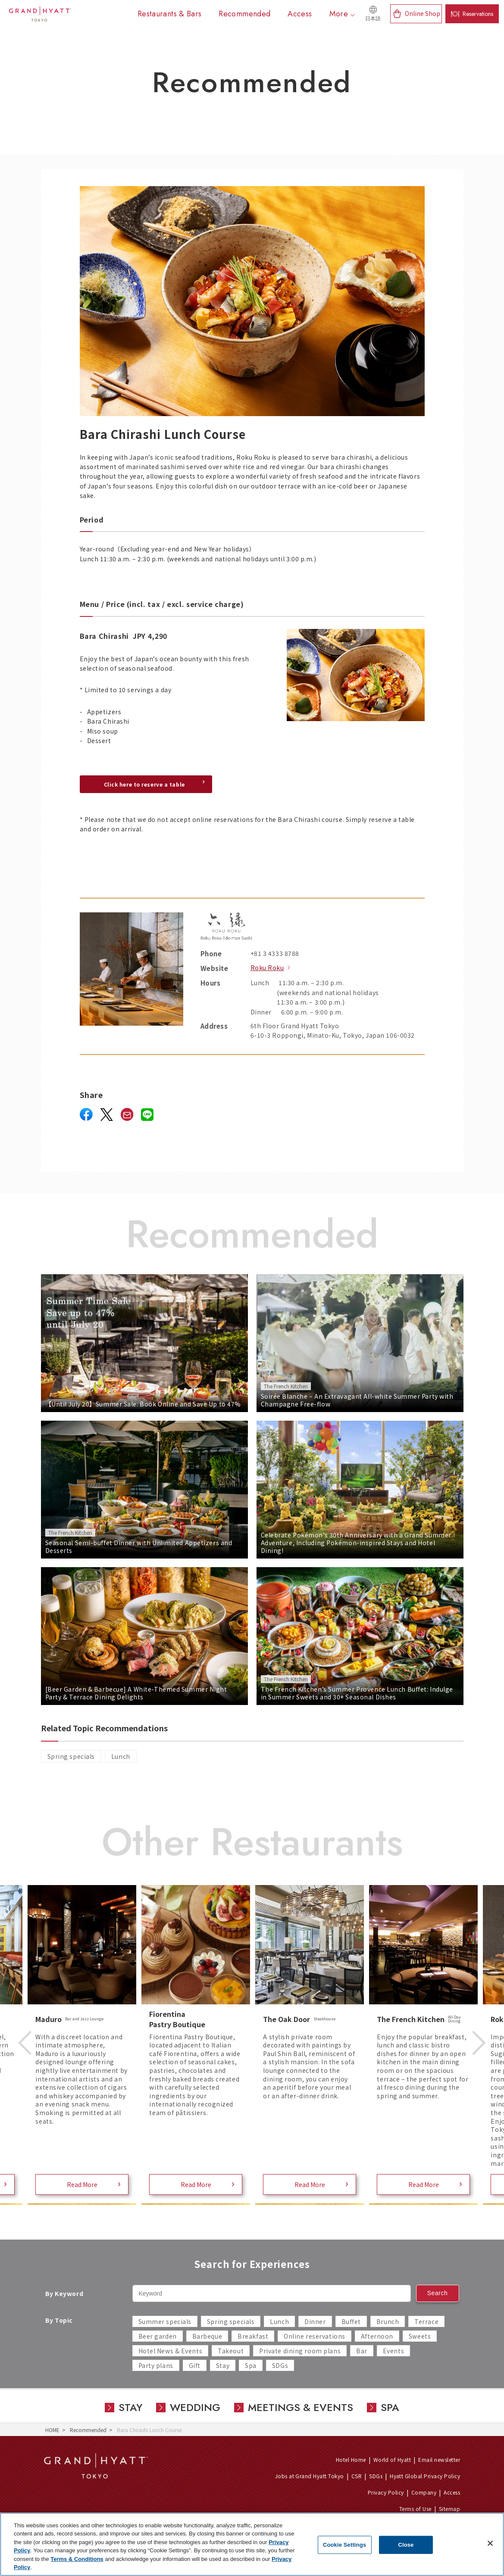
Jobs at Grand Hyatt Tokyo (309, 2476)
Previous (25, 2043)
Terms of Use (415, 2508)
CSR (356, 2476)
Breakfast (253, 2336)
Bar (361, 2350)
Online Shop (422, 13)
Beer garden (157, 2336)
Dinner (315, 2321)
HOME (52, 2429)
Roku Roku (267, 967)
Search (437, 2293)
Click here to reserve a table (144, 784)
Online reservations (314, 2336)
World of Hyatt (392, 2459)
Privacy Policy (386, 2492)
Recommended (88, 2429)
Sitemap (449, 2508)
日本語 (373, 18)
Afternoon (377, 2336)
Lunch (120, 1756)
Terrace (426, 2321)
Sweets (420, 2336)
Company (423, 2492)
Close (405, 2545)
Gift (194, 2365)
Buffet (351, 2321)
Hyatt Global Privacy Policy (425, 2476)
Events (393, 2350)
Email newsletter (439, 2459)
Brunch (387, 2321)
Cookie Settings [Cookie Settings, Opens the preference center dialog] (344, 2545)
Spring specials (71, 1756)
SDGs (280, 2365)
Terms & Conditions (76, 2559)
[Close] (490, 2543)
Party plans (155, 2365)
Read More (82, 2184)
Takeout (231, 2350)
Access (452, 2492)
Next (479, 2043)
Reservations (478, 13)
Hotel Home (351, 2459)
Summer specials (164, 2321)
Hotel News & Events (170, 2350)
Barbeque (207, 2336)
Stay (222, 2365)
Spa (251, 2365)
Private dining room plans (300, 2350)
